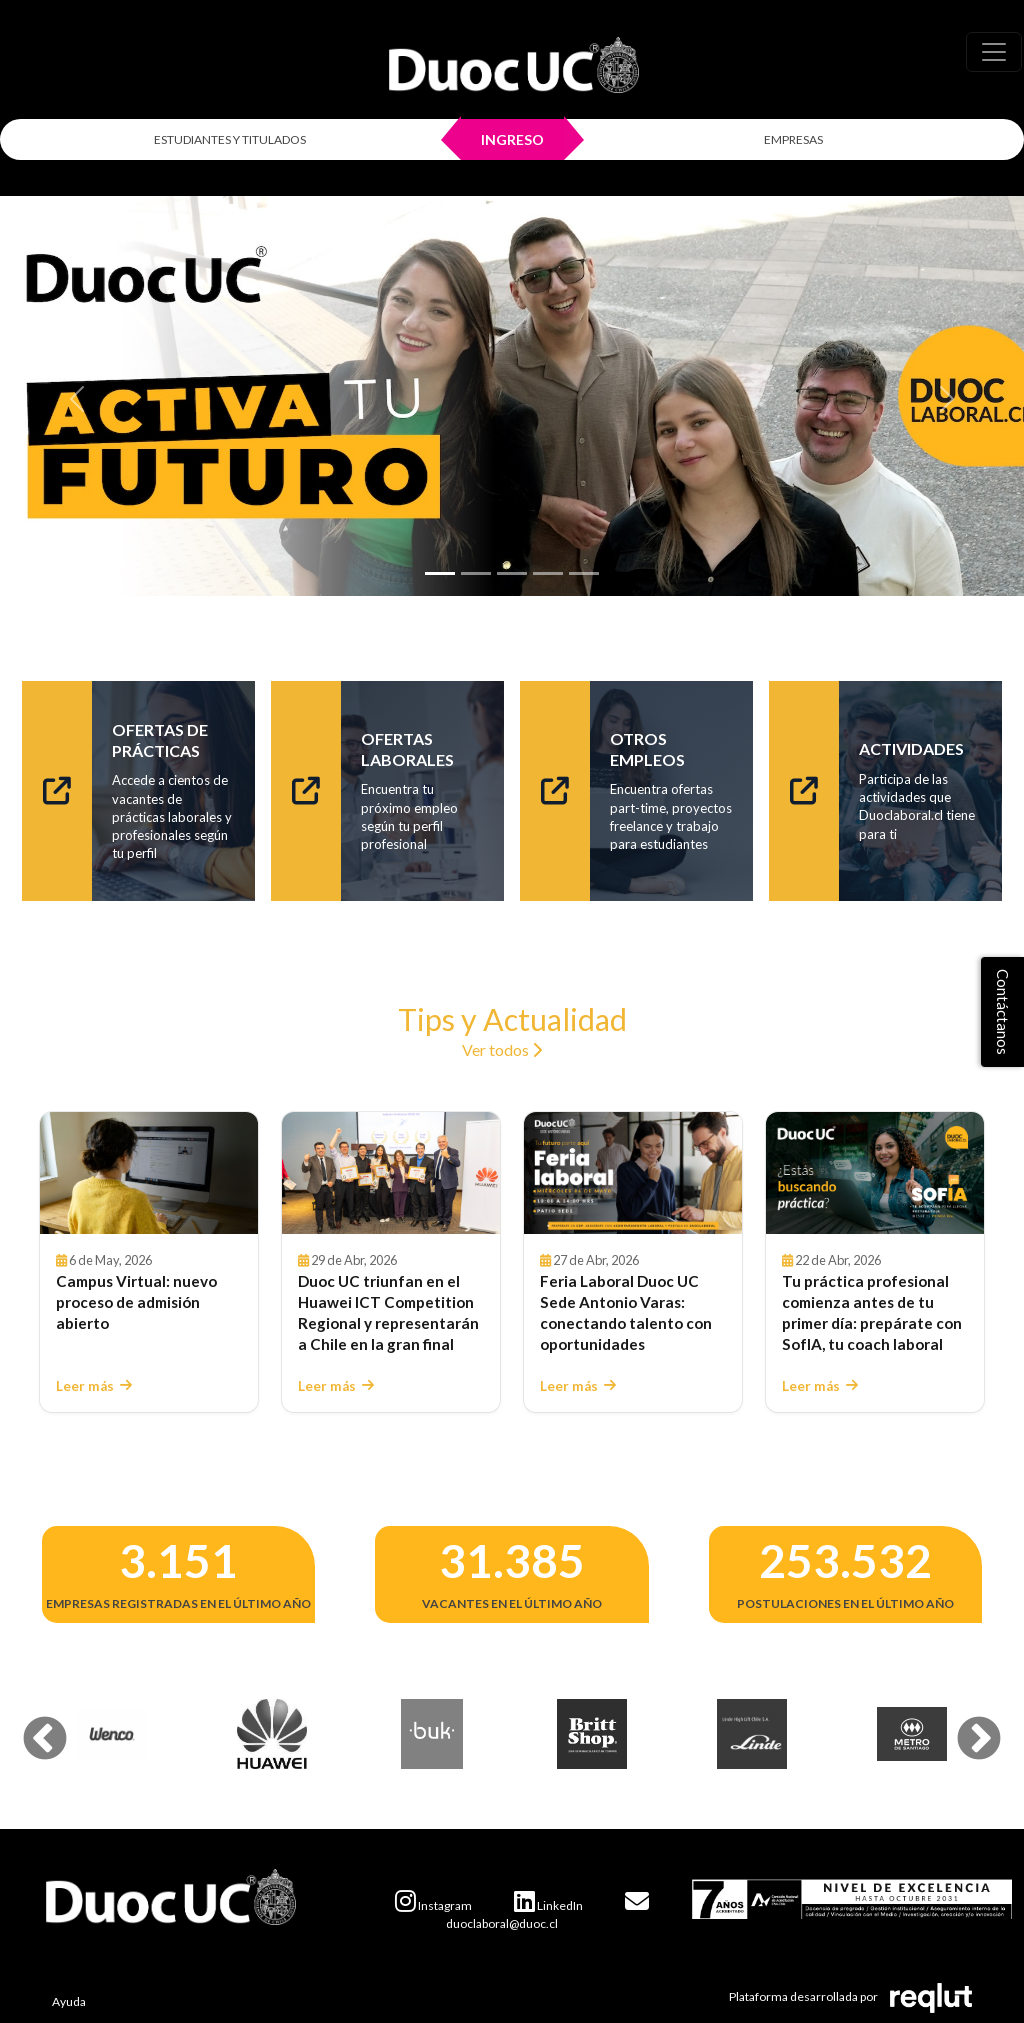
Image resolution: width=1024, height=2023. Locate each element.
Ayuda (69, 2001)
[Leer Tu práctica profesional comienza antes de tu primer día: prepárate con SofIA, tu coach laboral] (875, 1173)
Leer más (94, 1386)
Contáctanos (1003, 1012)
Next (964, 1725)
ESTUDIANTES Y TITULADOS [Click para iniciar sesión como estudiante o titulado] (230, 139)
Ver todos (502, 1049)
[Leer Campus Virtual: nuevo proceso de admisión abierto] (149, 1173)
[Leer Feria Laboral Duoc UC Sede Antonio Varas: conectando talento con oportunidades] (633, 1173)
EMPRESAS (793, 139)
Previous (30, 1725)
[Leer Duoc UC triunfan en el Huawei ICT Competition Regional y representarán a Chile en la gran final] (391, 1173)
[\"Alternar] (994, 52)
